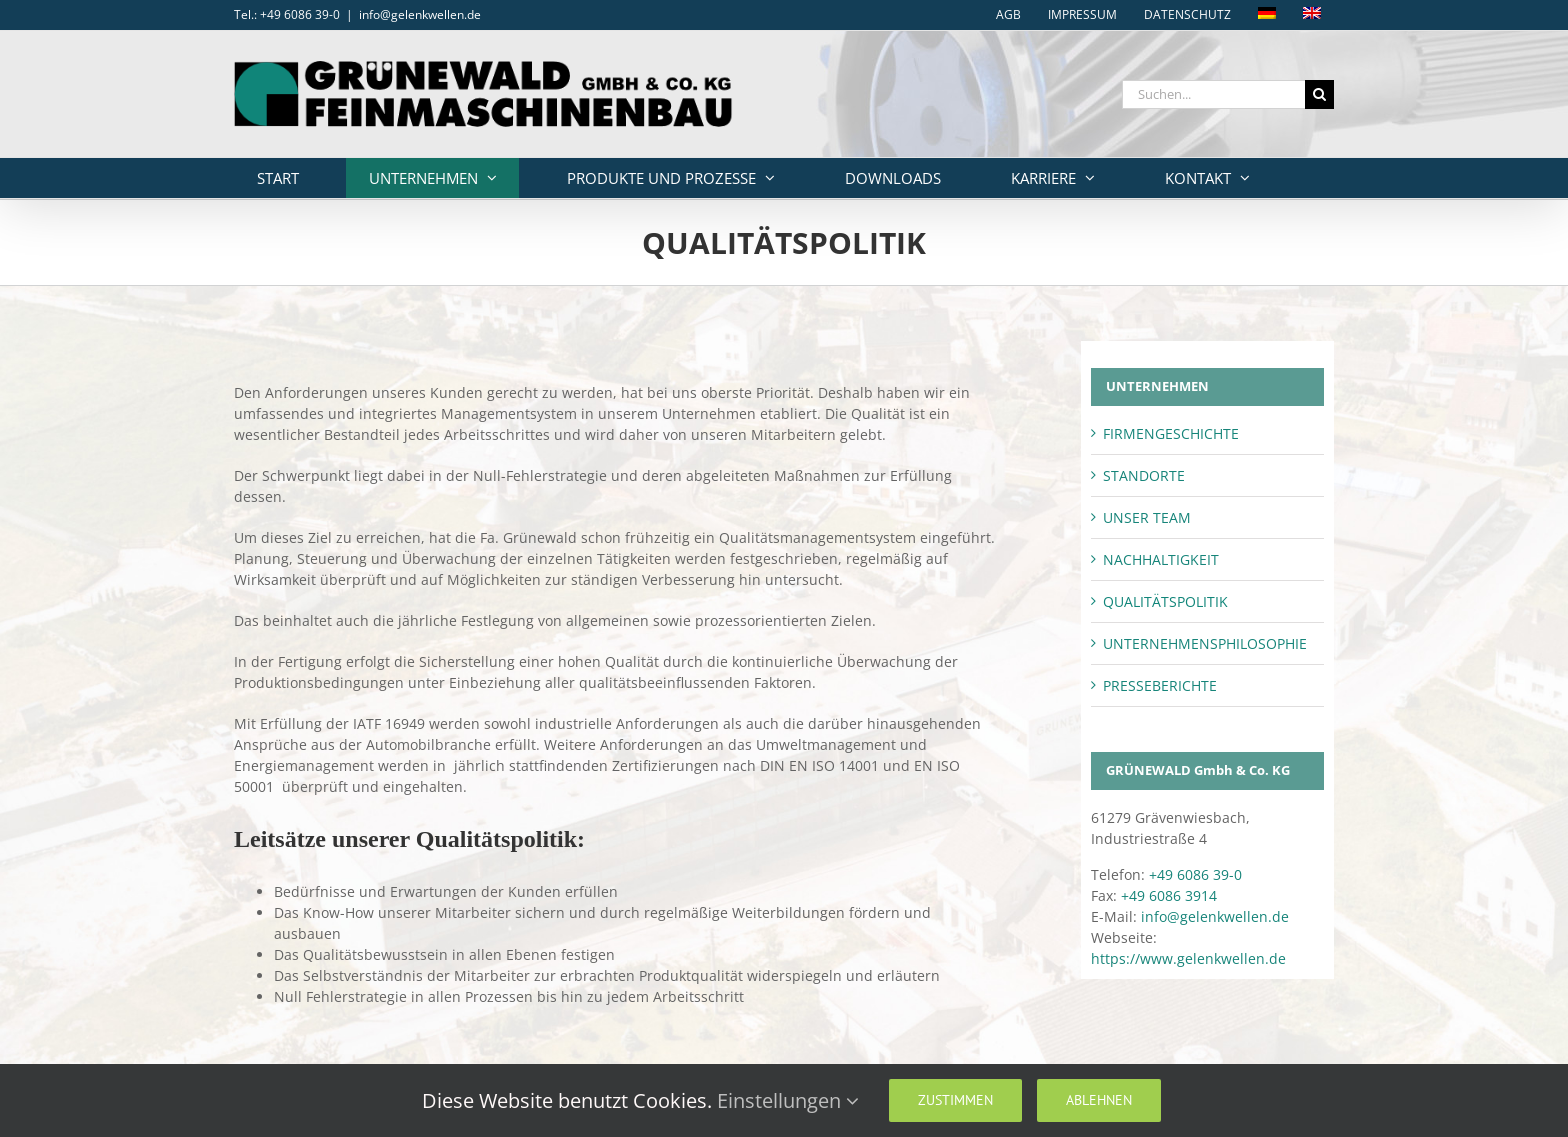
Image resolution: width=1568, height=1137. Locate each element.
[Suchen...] (1213, 94)
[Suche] (1319, 94)
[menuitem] (1267, 15)
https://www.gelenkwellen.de (1188, 958)
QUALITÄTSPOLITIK (1165, 601)
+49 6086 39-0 (1195, 874)
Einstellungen (788, 1100)
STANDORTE (1144, 475)
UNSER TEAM (1147, 517)
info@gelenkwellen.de (420, 14)
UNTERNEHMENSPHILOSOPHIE (1205, 643)
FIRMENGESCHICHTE (1171, 433)
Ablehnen (1099, 1100)
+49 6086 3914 (1169, 895)
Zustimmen (955, 1100)
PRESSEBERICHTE (1160, 685)
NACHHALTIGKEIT (1161, 559)
